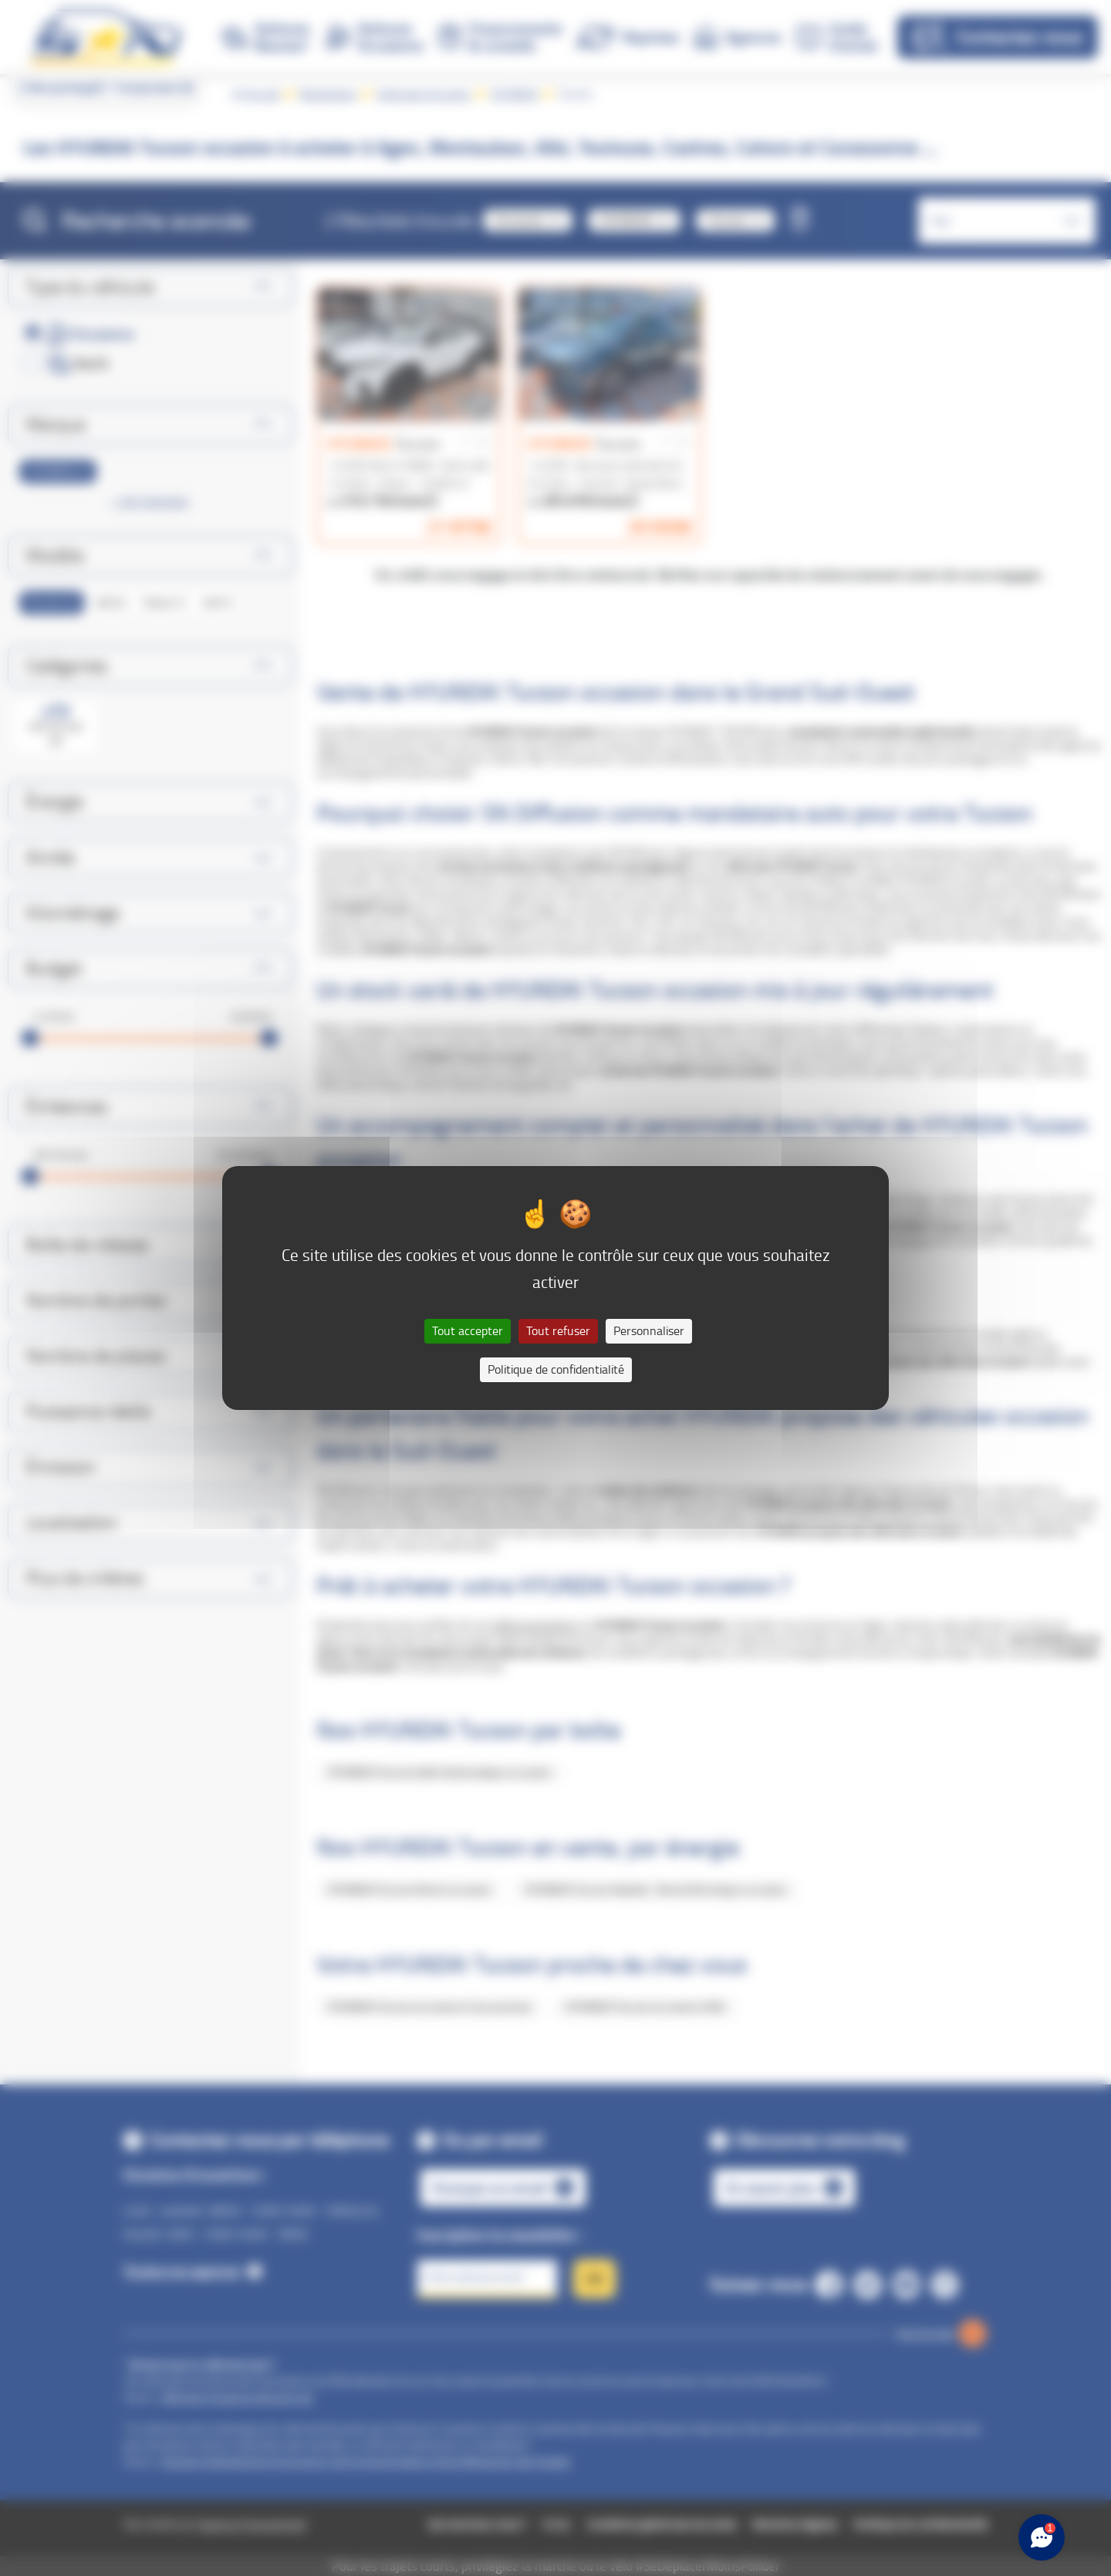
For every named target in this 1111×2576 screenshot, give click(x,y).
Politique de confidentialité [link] (556, 1369)
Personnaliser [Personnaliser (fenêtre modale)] (648, 1330)
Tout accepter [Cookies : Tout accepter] (467, 1330)
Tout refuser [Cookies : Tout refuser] (558, 1330)
